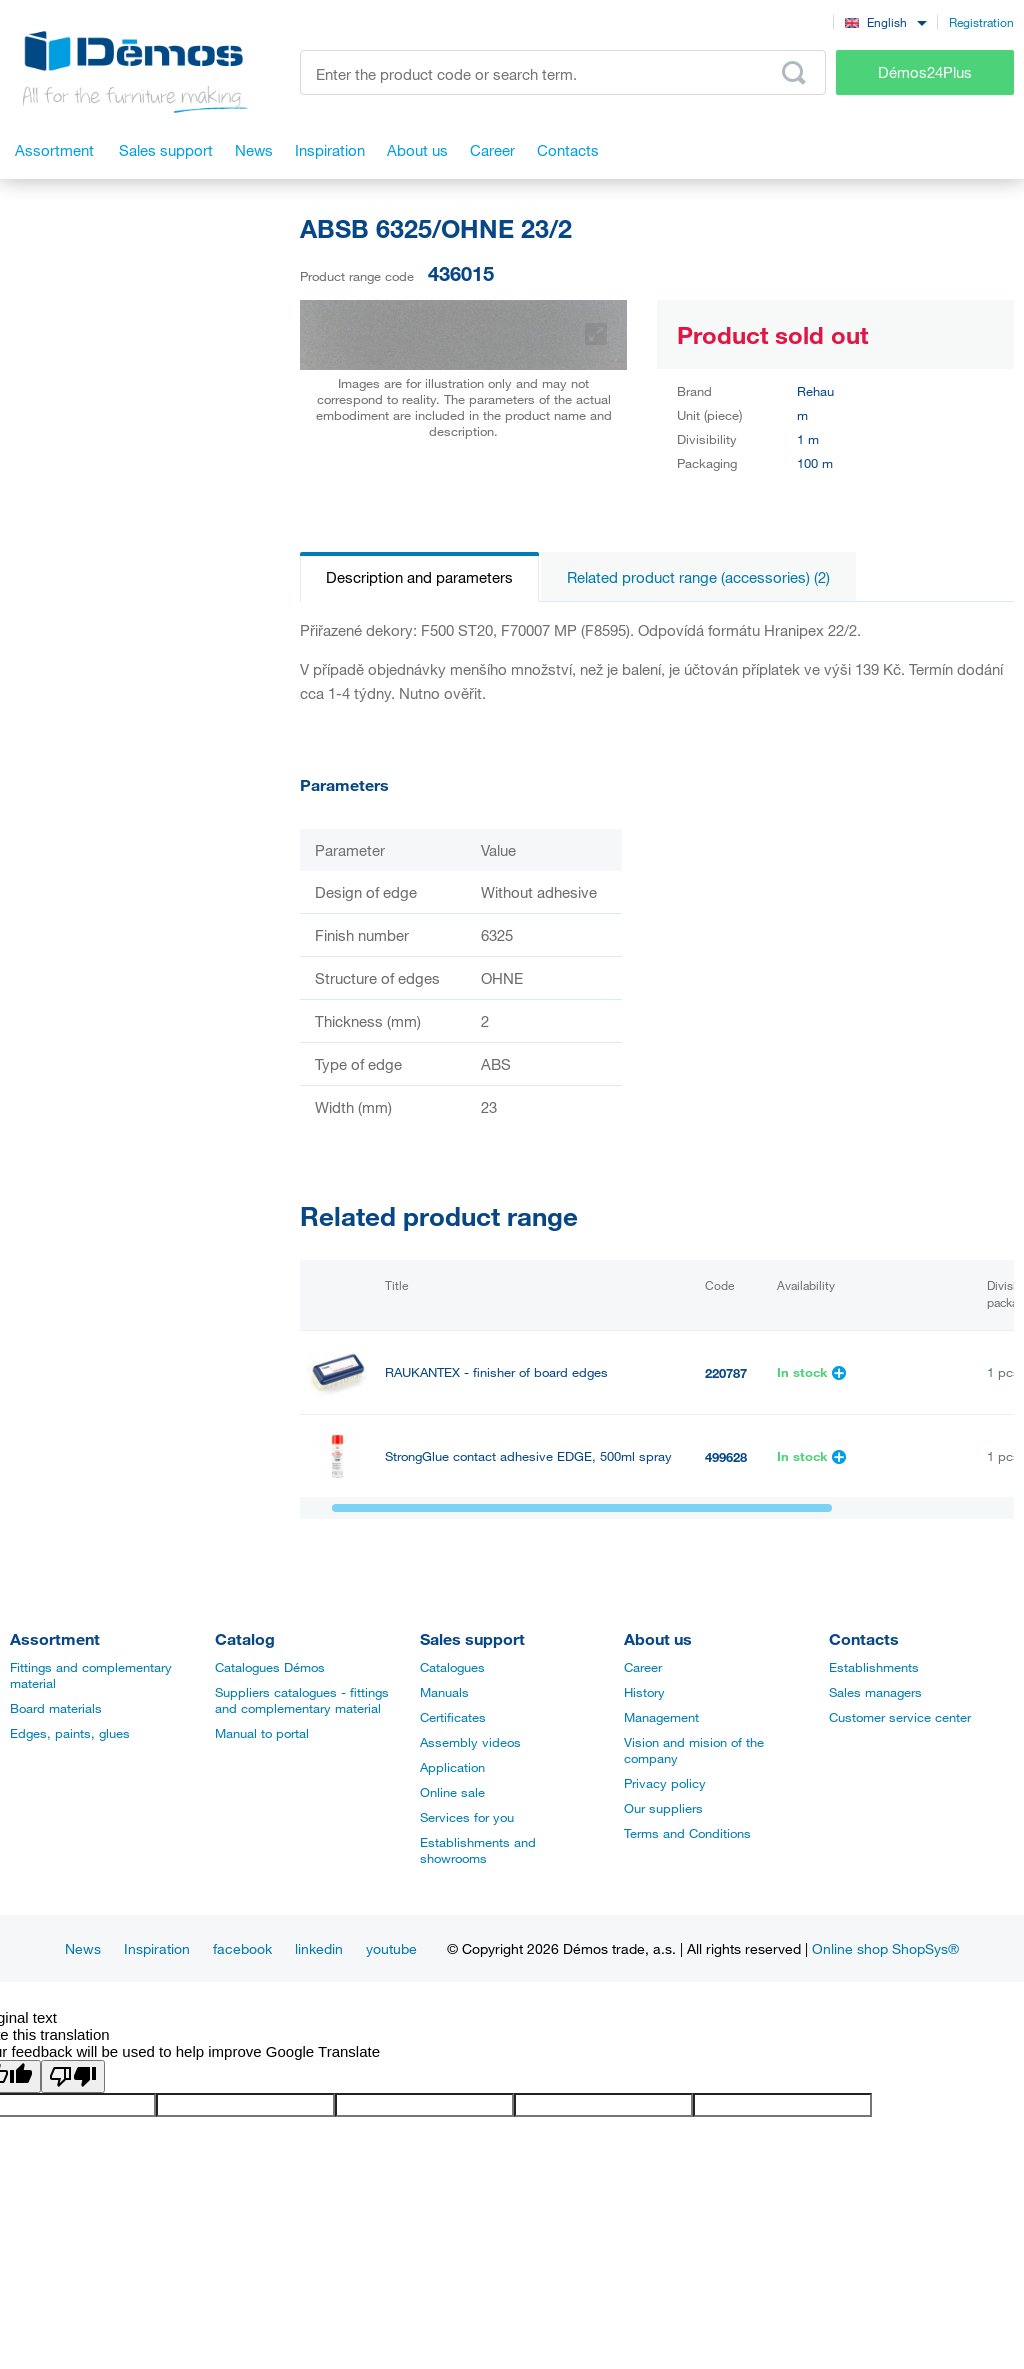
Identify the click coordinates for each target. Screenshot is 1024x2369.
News (83, 1948)
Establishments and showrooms (478, 1850)
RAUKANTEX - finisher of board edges (496, 1372)
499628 (726, 1457)
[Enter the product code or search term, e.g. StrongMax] (563, 72)
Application (452, 1767)
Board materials (56, 1708)
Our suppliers (663, 1808)
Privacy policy (665, 1783)
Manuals (444, 1692)
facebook (242, 1948)
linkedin (319, 1948)
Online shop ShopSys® (885, 1948)
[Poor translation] (73, 2076)
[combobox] (885, 21)
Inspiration (157, 1948)
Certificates (453, 1717)
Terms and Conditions (687, 1833)
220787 (726, 1373)
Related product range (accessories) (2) (698, 577)
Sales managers (875, 1692)
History (644, 1692)
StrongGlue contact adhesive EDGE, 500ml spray (528, 1456)
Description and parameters (419, 577)
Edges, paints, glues (70, 1733)
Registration (981, 22)
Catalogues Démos (270, 1667)
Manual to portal (262, 1733)
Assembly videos (470, 1742)
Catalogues (452, 1667)
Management (661, 1717)
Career (643, 1667)
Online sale (452, 1792)
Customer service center (900, 1717)
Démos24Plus (925, 72)
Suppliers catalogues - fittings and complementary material (302, 1700)
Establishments (874, 1667)
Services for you (467, 1817)
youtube (391, 1948)
